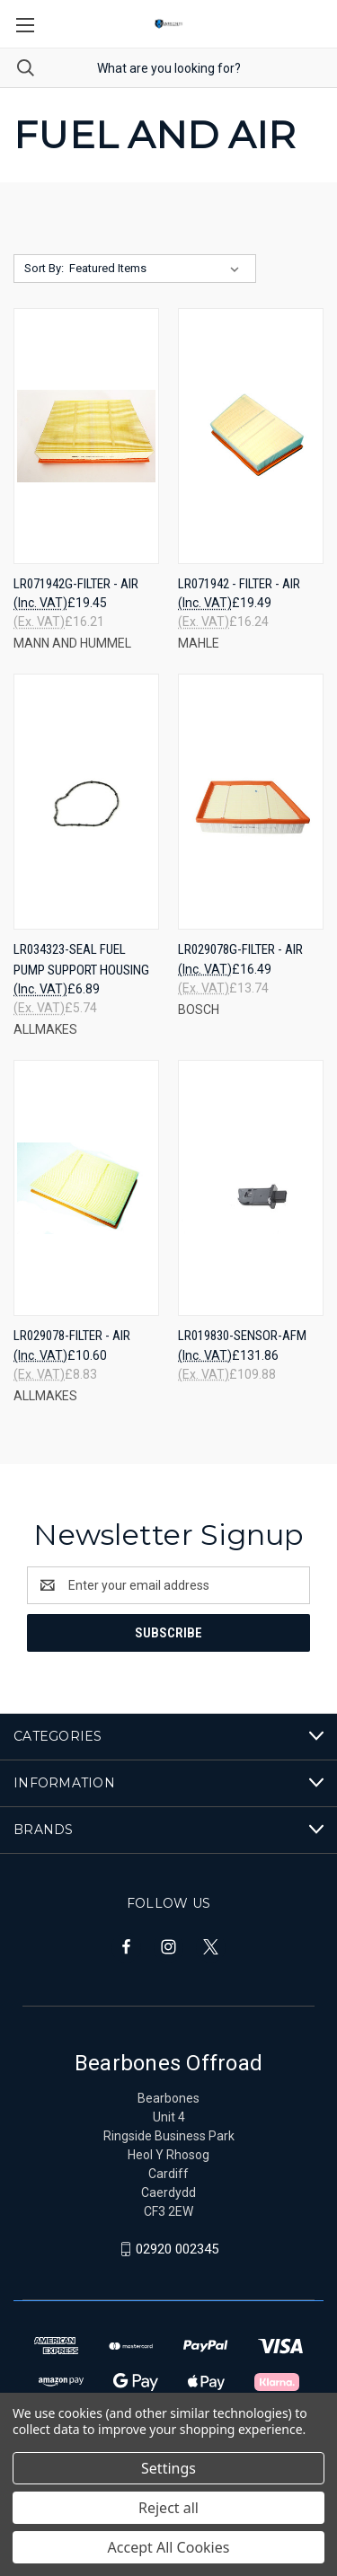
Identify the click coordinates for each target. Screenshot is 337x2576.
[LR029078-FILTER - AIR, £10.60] (86, 1187)
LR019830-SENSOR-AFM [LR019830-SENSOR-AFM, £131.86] (242, 1336)
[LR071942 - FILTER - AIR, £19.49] (251, 436)
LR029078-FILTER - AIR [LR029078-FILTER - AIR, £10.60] (71, 1336)
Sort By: (44, 268)
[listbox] (158, 268)
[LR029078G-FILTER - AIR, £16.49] (251, 801)
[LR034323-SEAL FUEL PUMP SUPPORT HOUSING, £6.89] (86, 801)
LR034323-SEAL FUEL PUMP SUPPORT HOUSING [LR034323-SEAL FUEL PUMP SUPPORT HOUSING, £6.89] (81, 959)
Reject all (168, 2508)
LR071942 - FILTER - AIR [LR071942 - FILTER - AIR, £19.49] (239, 584)
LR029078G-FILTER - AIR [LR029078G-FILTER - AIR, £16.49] (240, 949)
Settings (168, 2468)
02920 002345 (177, 2249)
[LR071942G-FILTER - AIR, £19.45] (86, 436)
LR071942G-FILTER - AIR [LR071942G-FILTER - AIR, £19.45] (75, 584)
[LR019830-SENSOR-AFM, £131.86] (251, 1187)
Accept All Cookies (169, 2547)
